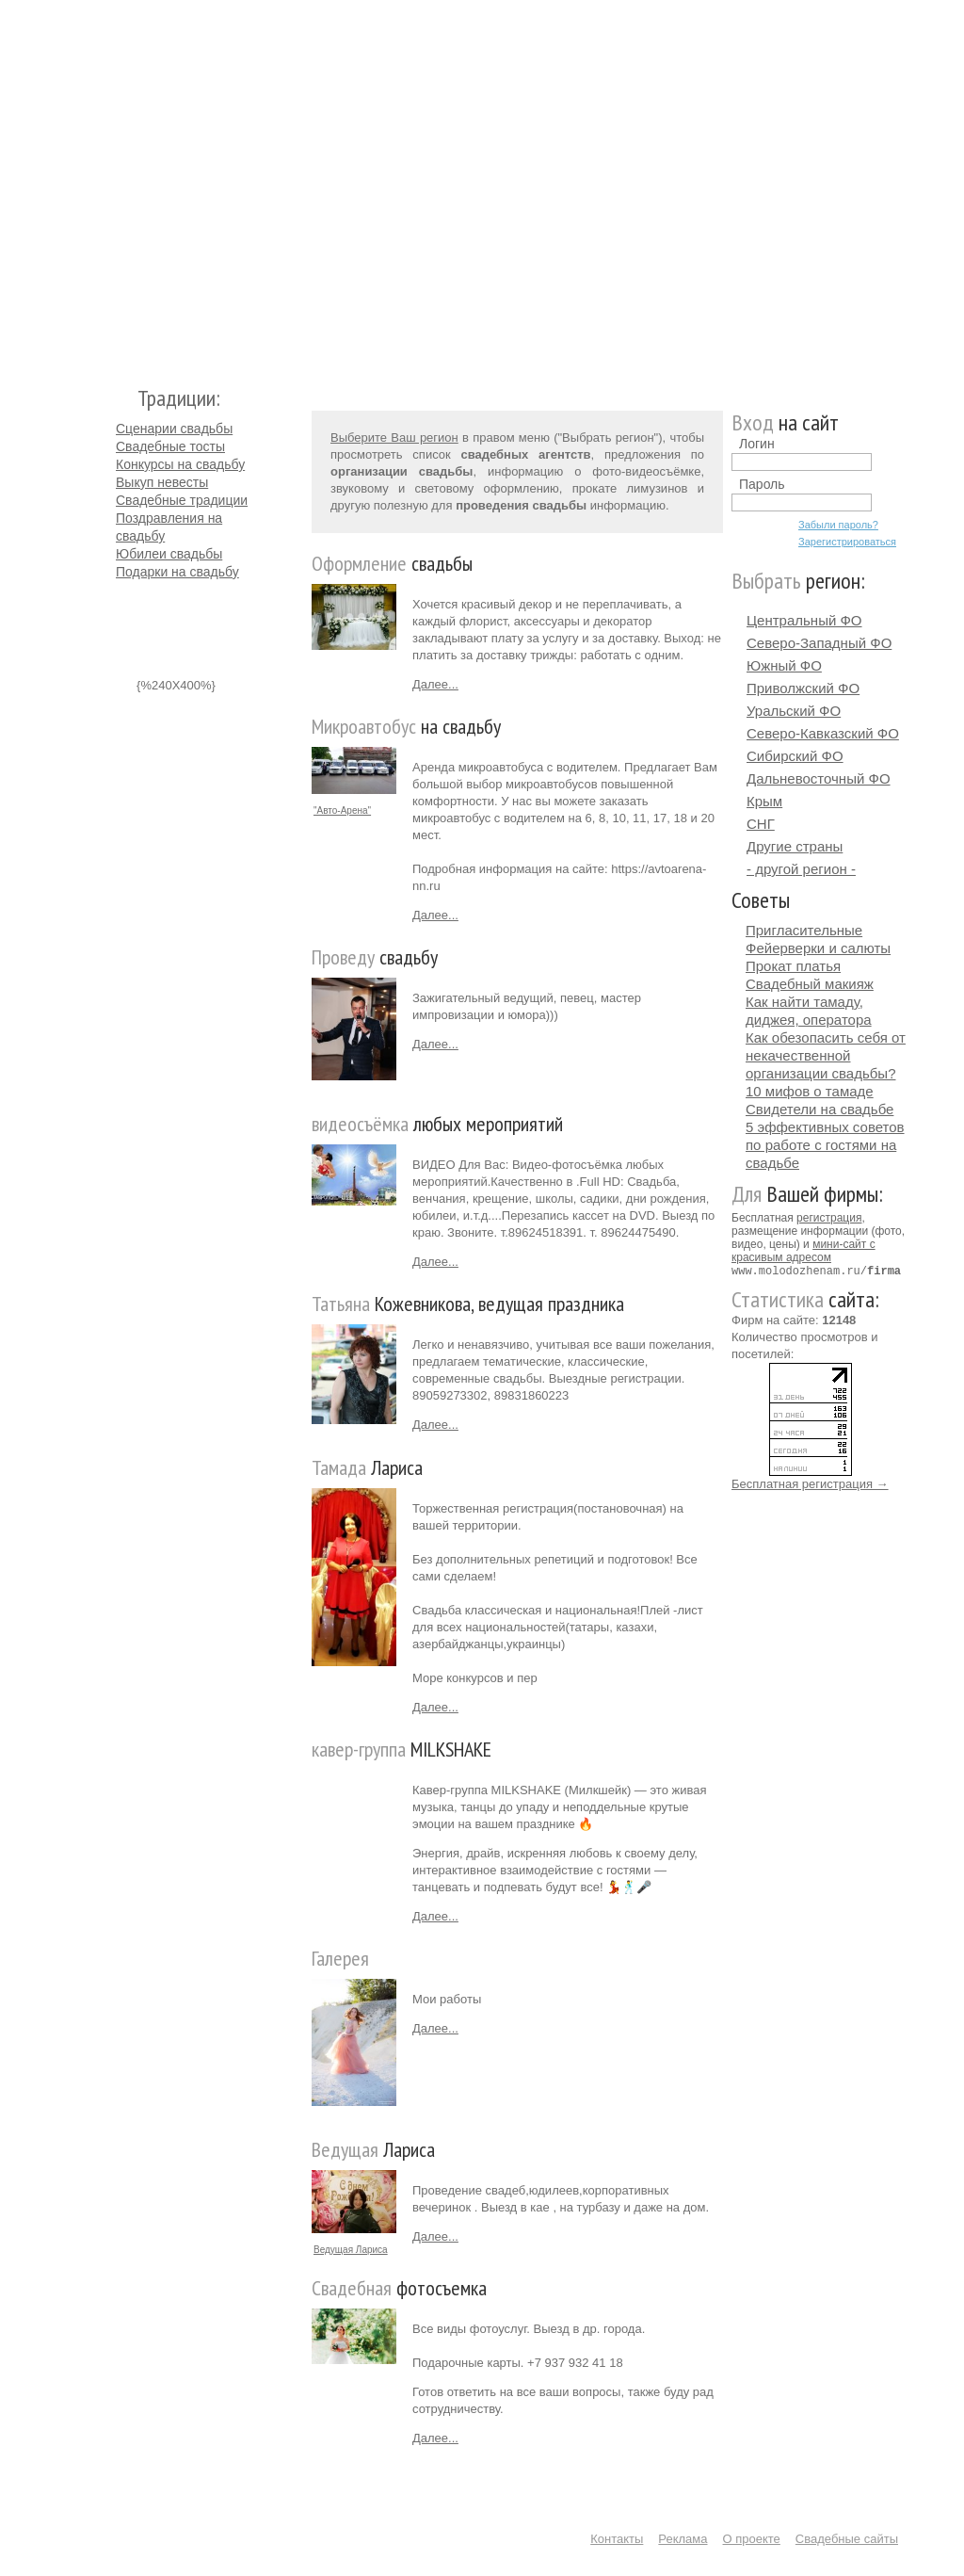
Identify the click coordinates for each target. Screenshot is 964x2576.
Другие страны (795, 846)
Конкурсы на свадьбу (180, 464)
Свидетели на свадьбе (819, 1109)
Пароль (762, 484)
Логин (757, 443)
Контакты (616, 2539)
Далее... (435, 684)
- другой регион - (801, 869)
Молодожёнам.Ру (123, 184)
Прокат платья (793, 966)
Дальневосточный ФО (819, 778)
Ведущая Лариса (350, 2249)
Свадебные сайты (846, 2539)
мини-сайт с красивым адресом (803, 1251)
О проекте (751, 2539)
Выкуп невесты (162, 482)
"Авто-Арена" (342, 810)
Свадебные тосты (170, 446)
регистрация (828, 1217)
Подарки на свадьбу (177, 571)
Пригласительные (804, 930)
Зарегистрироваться (847, 541)
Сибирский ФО (795, 756)
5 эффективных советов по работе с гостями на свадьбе (825, 1145)
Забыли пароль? (838, 524)
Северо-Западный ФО (819, 643)
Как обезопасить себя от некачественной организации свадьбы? (826, 1055)
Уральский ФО (794, 711)
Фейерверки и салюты (818, 948)
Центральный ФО (804, 620)
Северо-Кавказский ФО (823, 733)
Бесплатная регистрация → (810, 1483)
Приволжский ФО (803, 688)
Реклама (682, 2539)
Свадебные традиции (182, 500)
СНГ (761, 824)
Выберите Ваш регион (394, 437)
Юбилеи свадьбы (169, 553)
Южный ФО (784, 665)
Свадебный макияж (810, 984)
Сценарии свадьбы (174, 428)
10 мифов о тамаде (810, 1091)
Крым (764, 801)
